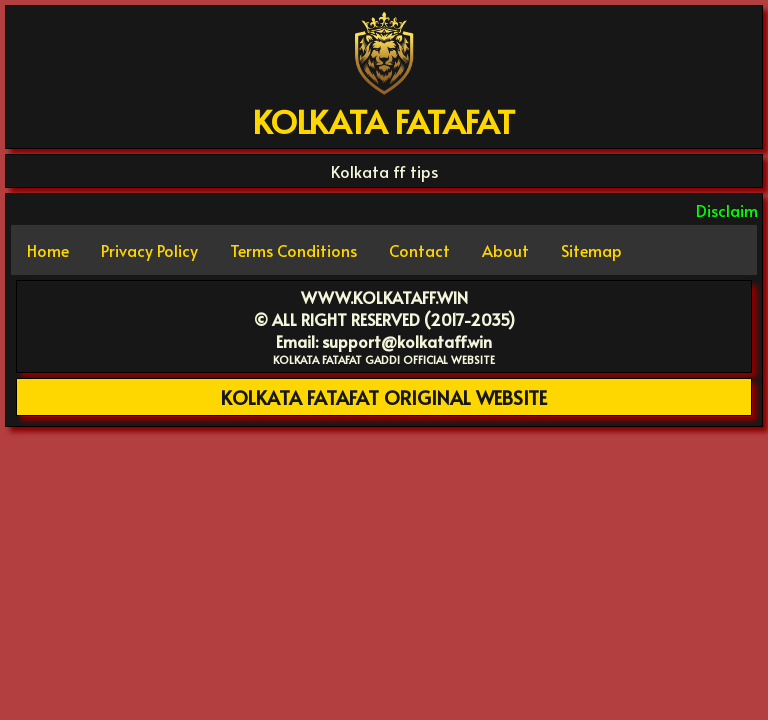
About (505, 250)
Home (48, 250)
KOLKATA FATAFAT (384, 121)
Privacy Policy (149, 250)
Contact (419, 250)
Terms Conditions (293, 250)
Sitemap (591, 250)
